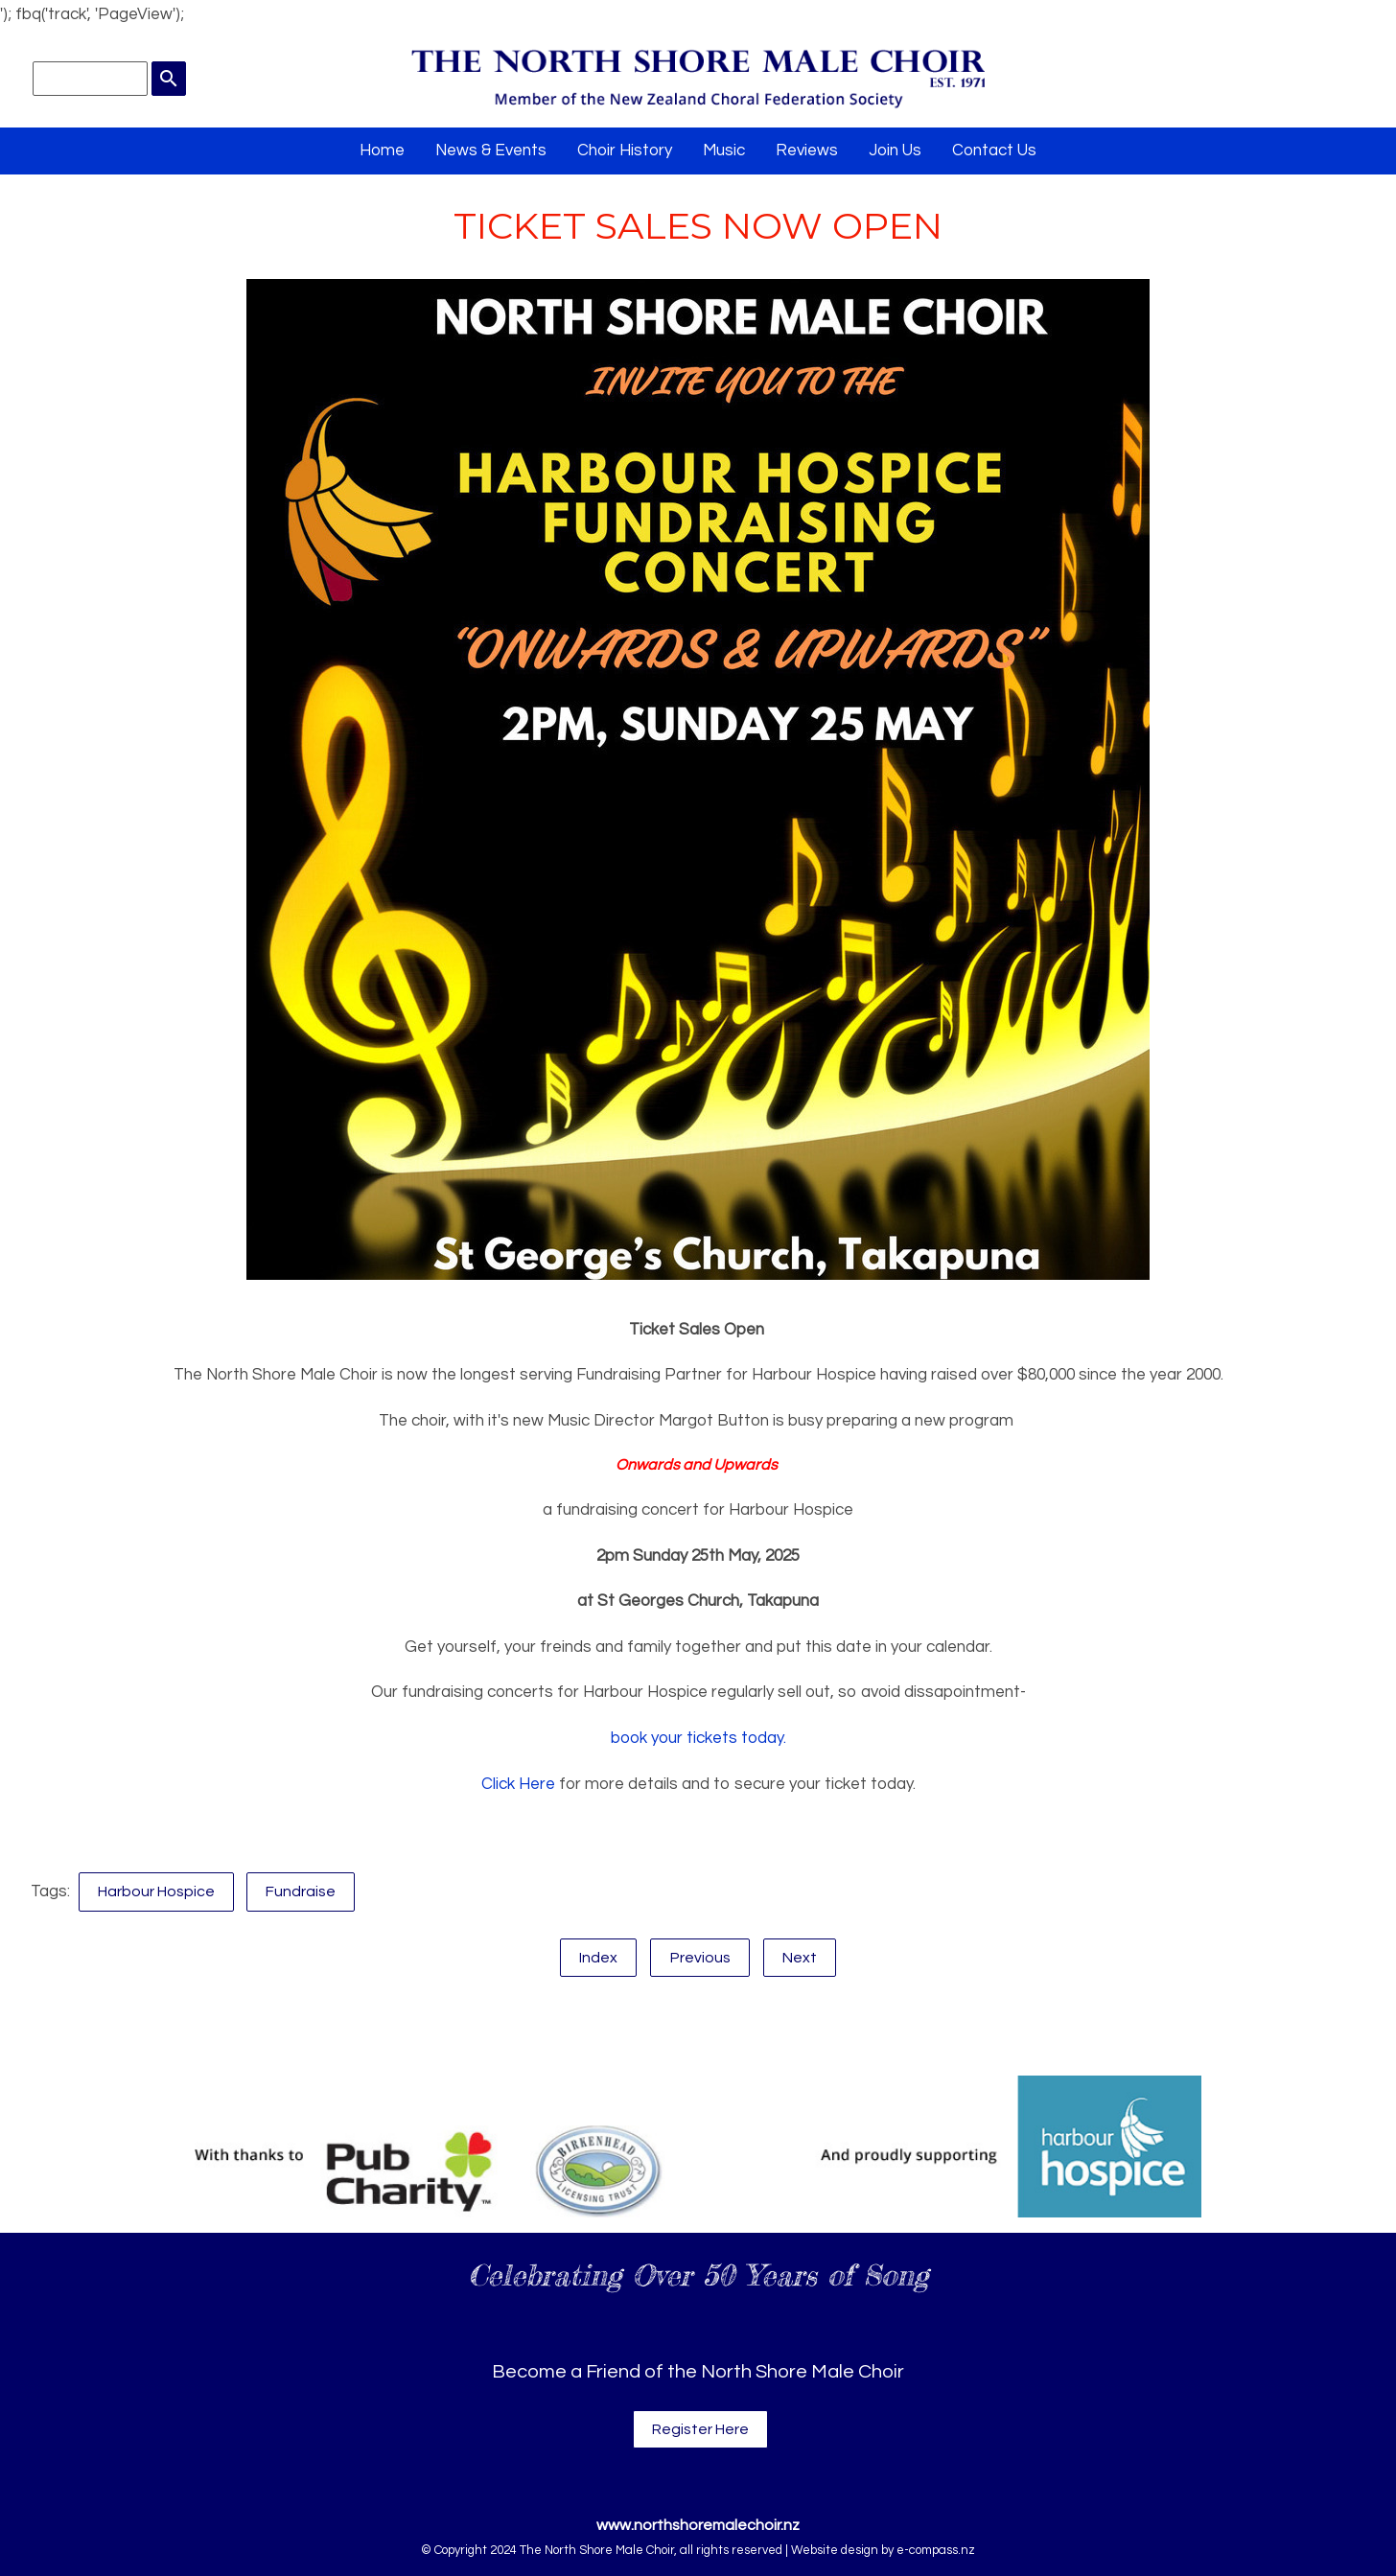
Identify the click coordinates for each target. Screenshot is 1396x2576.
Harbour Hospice (156, 1891)
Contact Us (994, 150)
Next (799, 1957)
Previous (700, 1957)
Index (598, 1957)
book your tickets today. (698, 1738)
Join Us (895, 150)
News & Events (491, 150)
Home (382, 150)
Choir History (624, 150)
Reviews (807, 150)
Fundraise (301, 1891)
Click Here (518, 1784)
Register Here (700, 2429)
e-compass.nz (935, 2550)
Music (724, 150)
